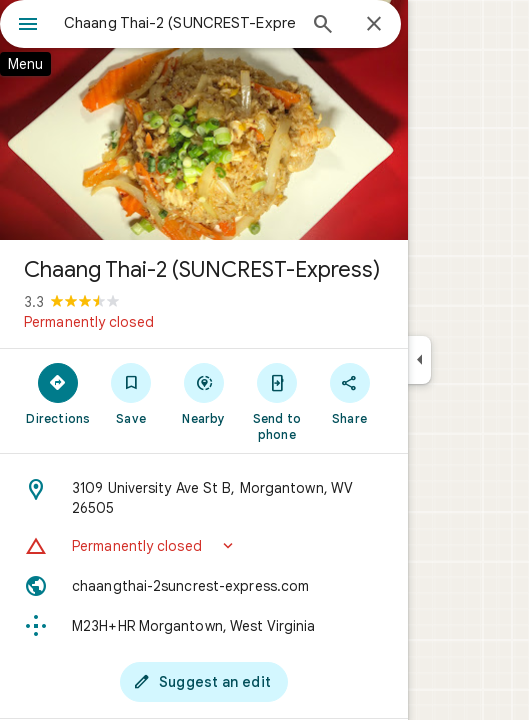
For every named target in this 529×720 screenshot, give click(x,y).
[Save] (131, 393)
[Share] (349, 393)
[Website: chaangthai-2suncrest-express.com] (204, 586)
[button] (204, 546)
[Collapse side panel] (419, 360)
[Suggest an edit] (204, 682)
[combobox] (179, 23)
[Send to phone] (276, 401)
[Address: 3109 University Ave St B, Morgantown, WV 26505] (204, 498)
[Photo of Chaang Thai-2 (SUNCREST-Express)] (204, 120)
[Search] (323, 26)
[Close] (374, 25)
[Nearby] (204, 393)
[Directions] (58, 393)
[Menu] (28, 26)
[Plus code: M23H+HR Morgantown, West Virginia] (204, 626)
